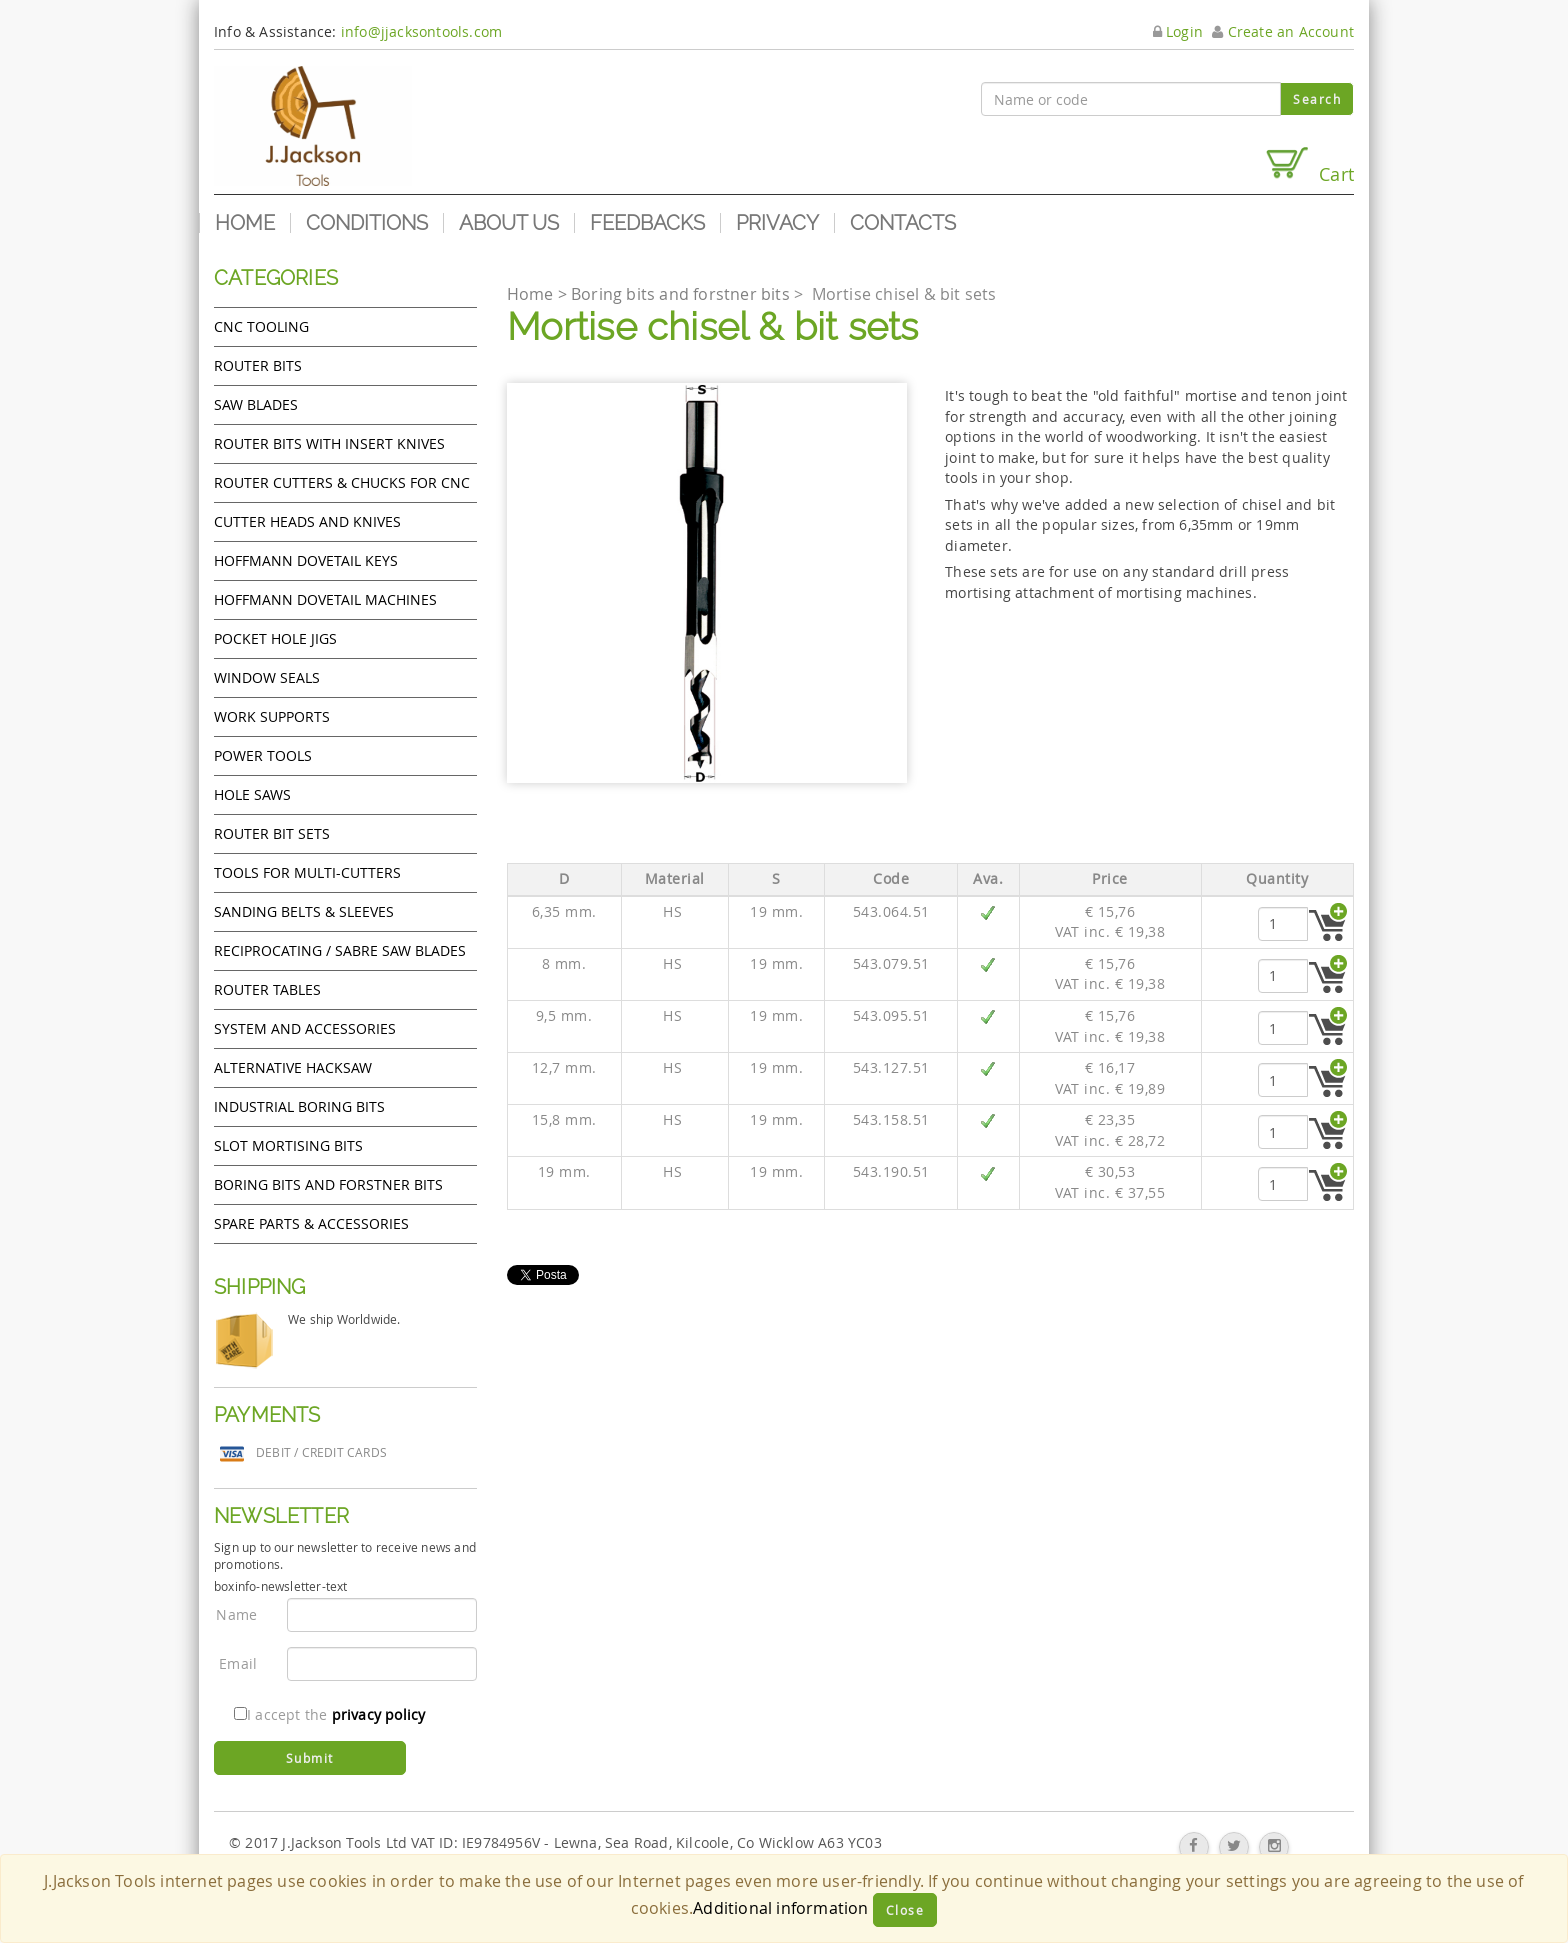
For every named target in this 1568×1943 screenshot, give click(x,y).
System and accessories (305, 1028)
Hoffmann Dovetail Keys (306, 560)
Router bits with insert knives (329, 443)
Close (905, 1910)
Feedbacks (647, 223)
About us (509, 223)
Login (1178, 31)
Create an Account (1283, 31)
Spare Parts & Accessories (311, 1223)
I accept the (329, 1714)
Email (238, 1663)
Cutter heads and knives (307, 521)
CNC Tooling (261, 326)
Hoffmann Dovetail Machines (325, 599)
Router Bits (258, 365)
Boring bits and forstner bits (328, 1184)
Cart (1309, 165)
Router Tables (267, 989)
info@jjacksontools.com (421, 31)
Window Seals (267, 677)
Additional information (780, 1908)
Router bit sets (272, 833)
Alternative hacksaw (293, 1067)
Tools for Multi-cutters (307, 872)
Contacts (903, 223)
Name (236, 1614)
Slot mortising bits (288, 1145)
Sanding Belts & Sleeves (304, 911)
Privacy (777, 223)
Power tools (263, 755)
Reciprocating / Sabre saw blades (340, 950)
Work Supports (272, 716)
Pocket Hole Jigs (275, 638)
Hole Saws (252, 794)
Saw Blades (256, 404)
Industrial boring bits (299, 1106)
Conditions (367, 223)
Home (245, 223)
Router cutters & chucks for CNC (342, 482)
